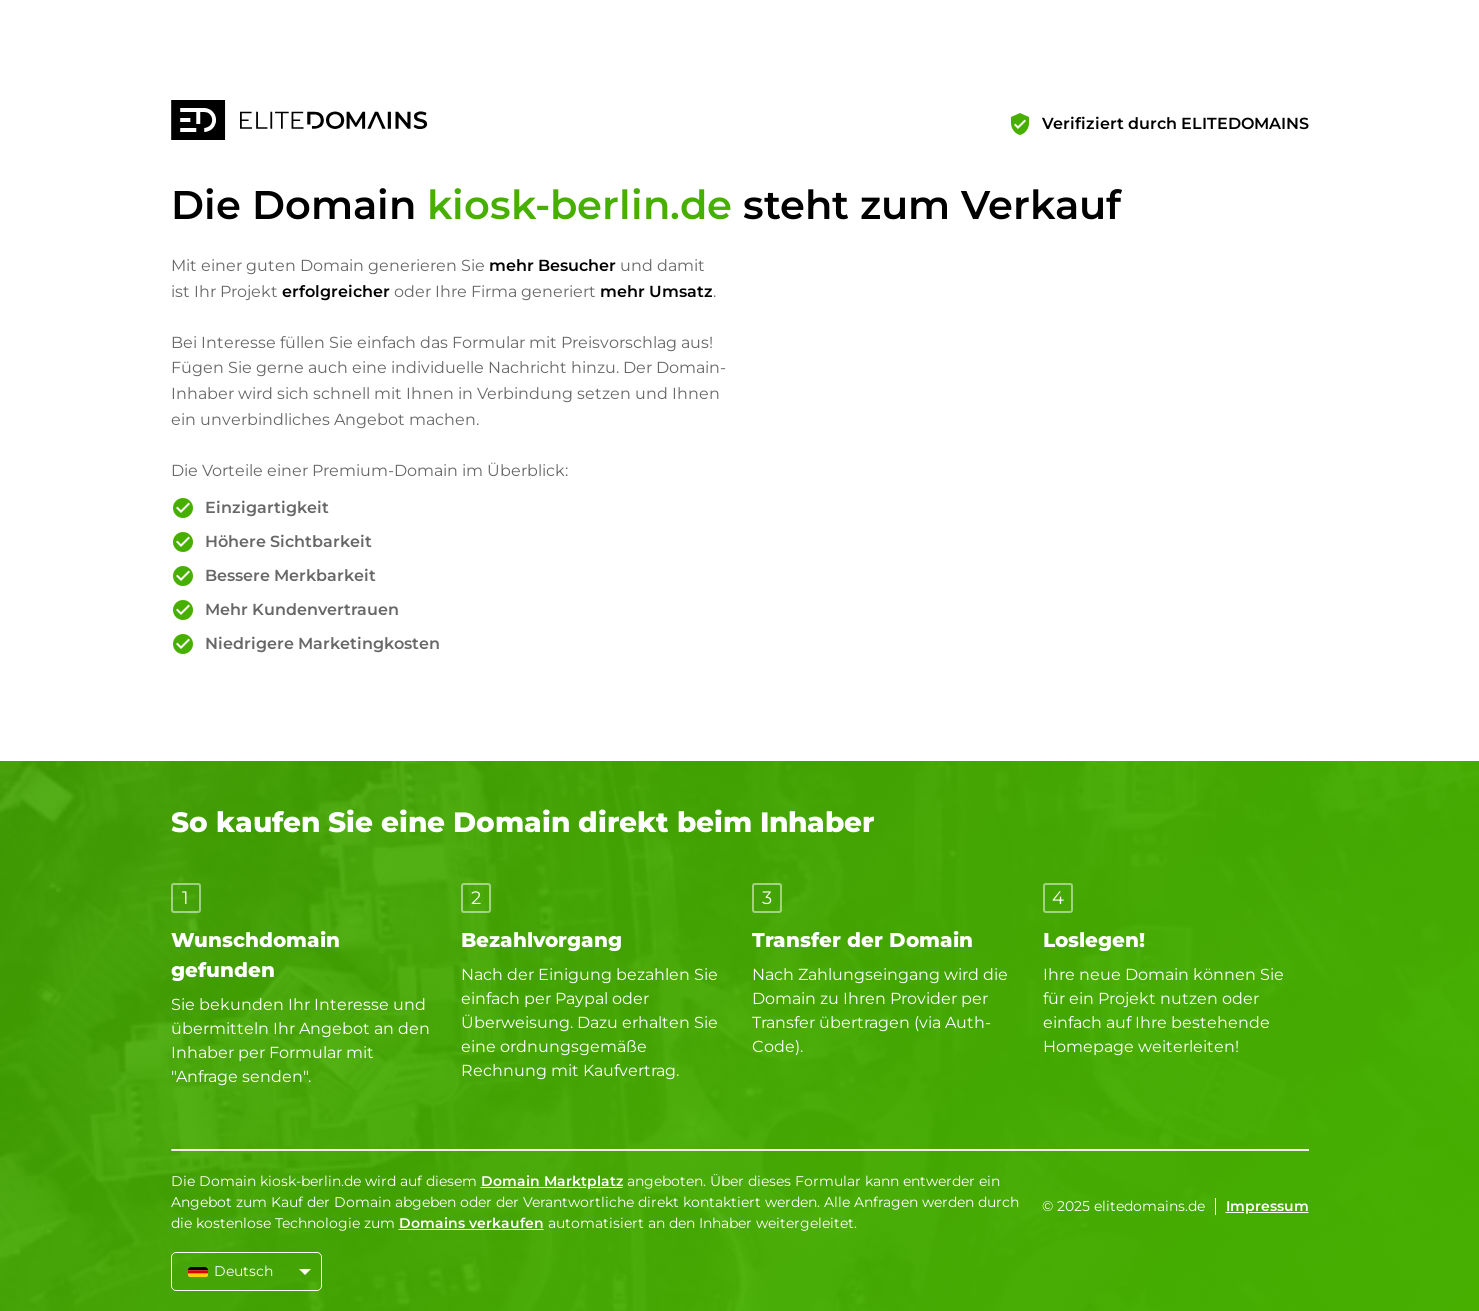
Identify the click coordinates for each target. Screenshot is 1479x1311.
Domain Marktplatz (552, 1181)
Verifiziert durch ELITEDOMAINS (1175, 123)
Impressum (1267, 1206)
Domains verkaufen (471, 1223)
